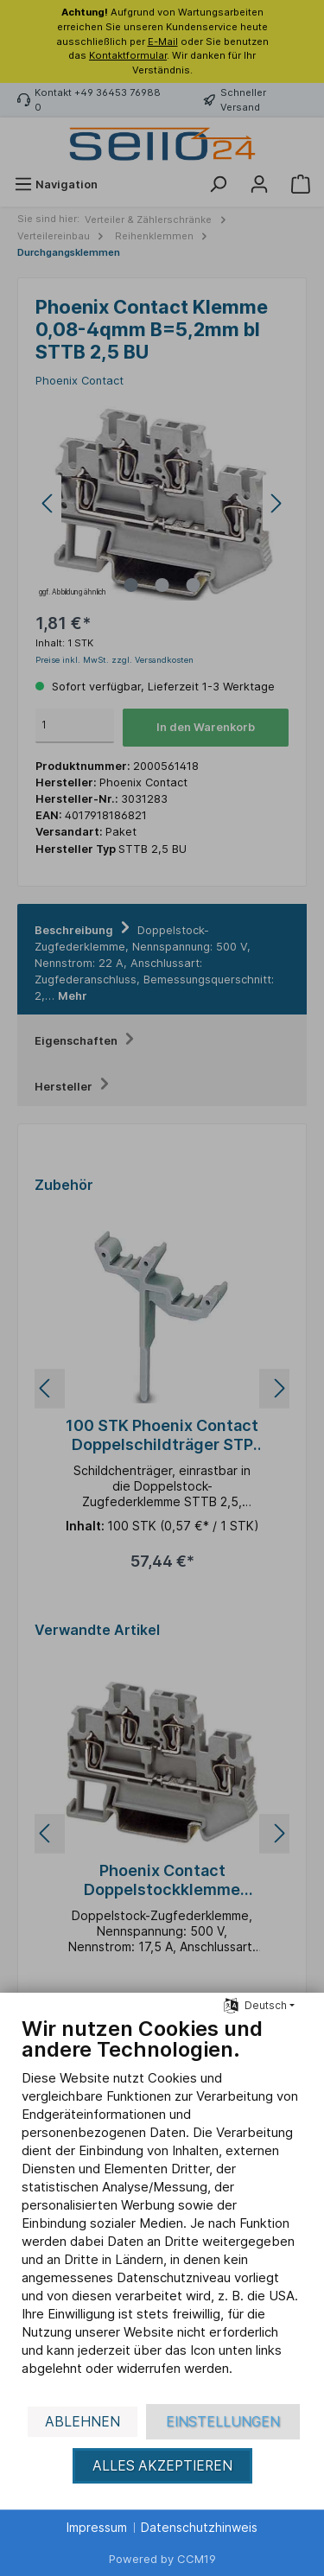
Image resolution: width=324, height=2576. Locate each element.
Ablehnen (82, 2422)
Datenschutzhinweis (199, 2527)
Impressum (97, 2527)
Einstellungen (223, 2422)
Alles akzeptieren (162, 2466)
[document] (162, 2209)
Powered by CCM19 (162, 2559)
